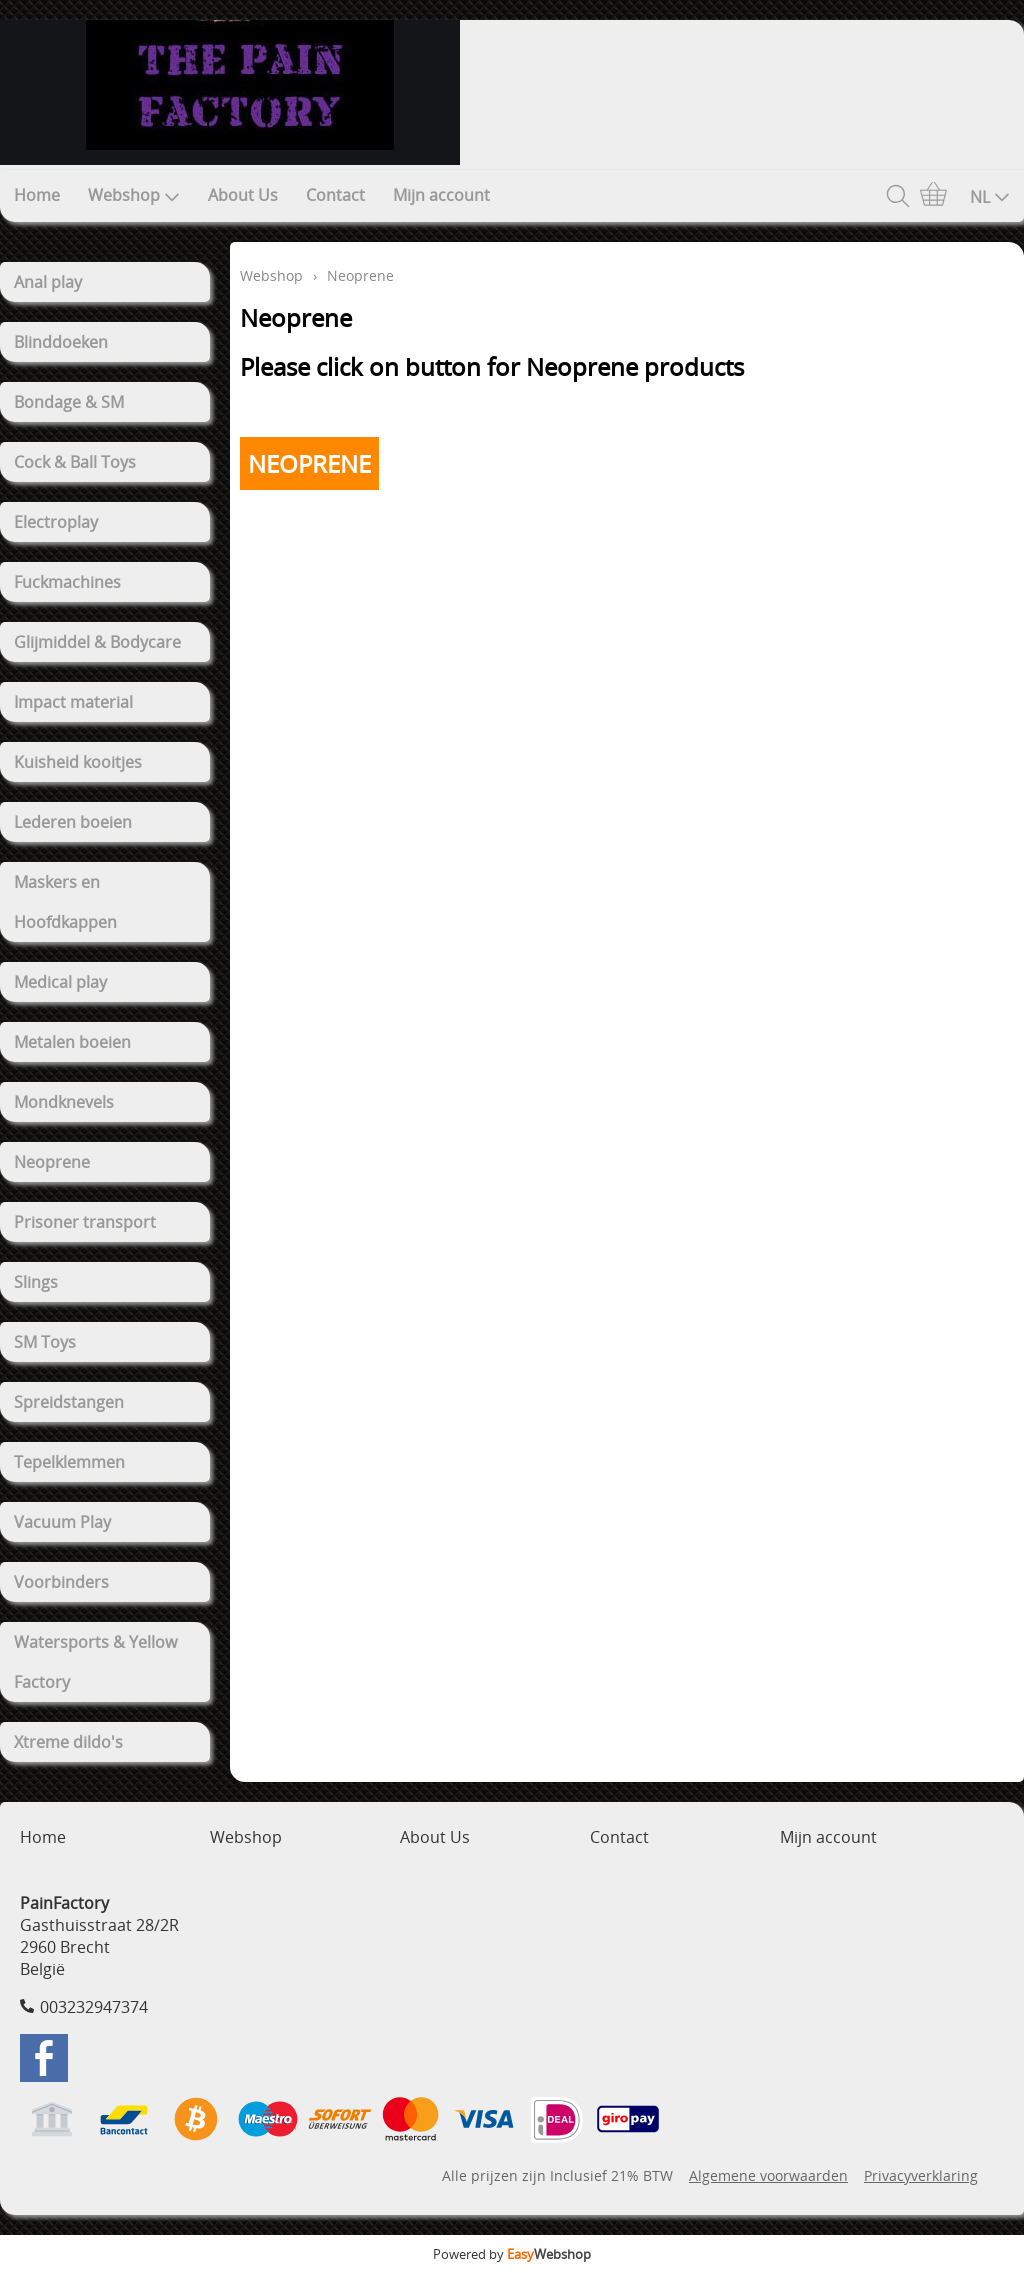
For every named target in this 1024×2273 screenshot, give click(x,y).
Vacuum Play (62, 1522)
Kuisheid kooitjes (78, 762)
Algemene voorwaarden (768, 2175)
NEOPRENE (309, 463)
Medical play (60, 982)
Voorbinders (61, 1582)
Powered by (512, 2254)
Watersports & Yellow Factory (95, 1662)
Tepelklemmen (69, 1462)
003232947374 (94, 2007)
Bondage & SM (69, 402)
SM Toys (45, 1342)
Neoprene (52, 1162)
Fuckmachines (67, 582)
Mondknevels (64, 1102)
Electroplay (56, 522)
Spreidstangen (69, 1402)
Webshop (134, 195)
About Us (243, 195)
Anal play (48, 282)
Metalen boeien (72, 1042)
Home (37, 195)
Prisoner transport (85, 1222)
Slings (36, 1282)
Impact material (73, 702)
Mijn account (441, 195)
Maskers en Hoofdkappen (65, 902)
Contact (335, 195)
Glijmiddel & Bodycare (97, 642)
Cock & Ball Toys (75, 462)
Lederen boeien (73, 822)
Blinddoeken (61, 342)
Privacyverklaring (921, 2175)
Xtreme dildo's (68, 1742)
